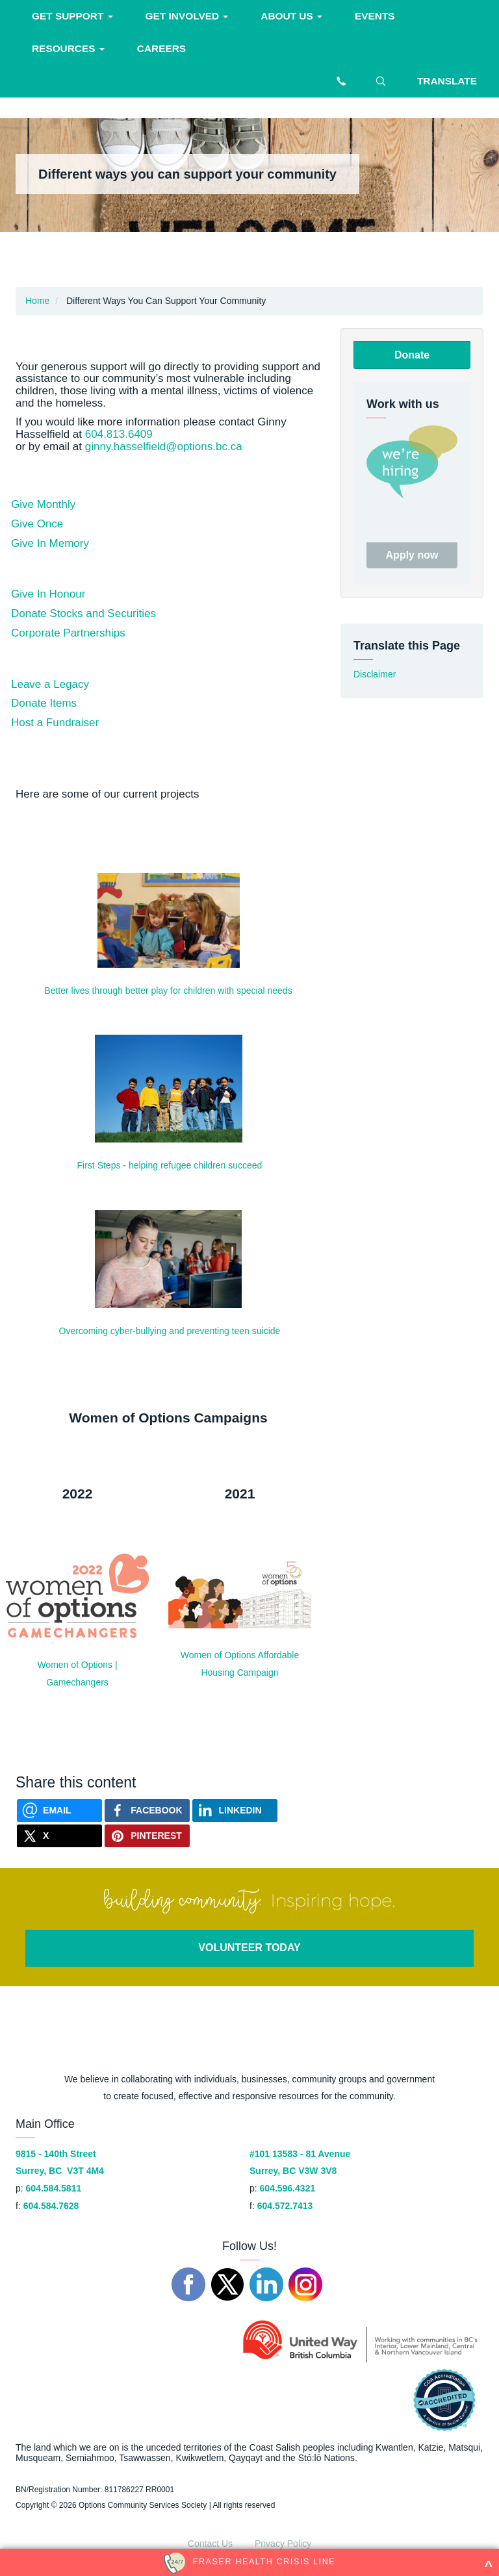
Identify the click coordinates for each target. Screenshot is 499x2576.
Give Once (37, 524)
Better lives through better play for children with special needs (168, 990)
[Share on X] (59, 1836)
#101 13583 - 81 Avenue (300, 2154)
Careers (161, 48)
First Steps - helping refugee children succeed (169, 1165)
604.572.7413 (285, 2206)
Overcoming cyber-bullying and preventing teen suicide (170, 1331)
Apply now (412, 555)
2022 (77, 1493)
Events (375, 15)
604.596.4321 (288, 2188)
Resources (68, 48)
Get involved (187, 15)
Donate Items (44, 703)
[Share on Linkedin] (234, 1810)
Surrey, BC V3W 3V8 (293, 2171)
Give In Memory (50, 543)
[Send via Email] (59, 1810)
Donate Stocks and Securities (83, 613)
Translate (447, 80)
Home (37, 301)
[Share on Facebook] (147, 1810)
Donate (411, 354)
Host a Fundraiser (55, 722)
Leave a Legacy (50, 684)
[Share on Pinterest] (147, 1836)
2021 (240, 1493)
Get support (72, 15)
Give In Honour (48, 594)
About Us (291, 15)
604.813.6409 (119, 434)
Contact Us (210, 2543)
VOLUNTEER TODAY (249, 1947)
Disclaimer (374, 674)
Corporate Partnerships (68, 633)
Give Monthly (43, 504)
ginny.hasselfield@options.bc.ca (163, 446)
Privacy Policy (283, 2543)
